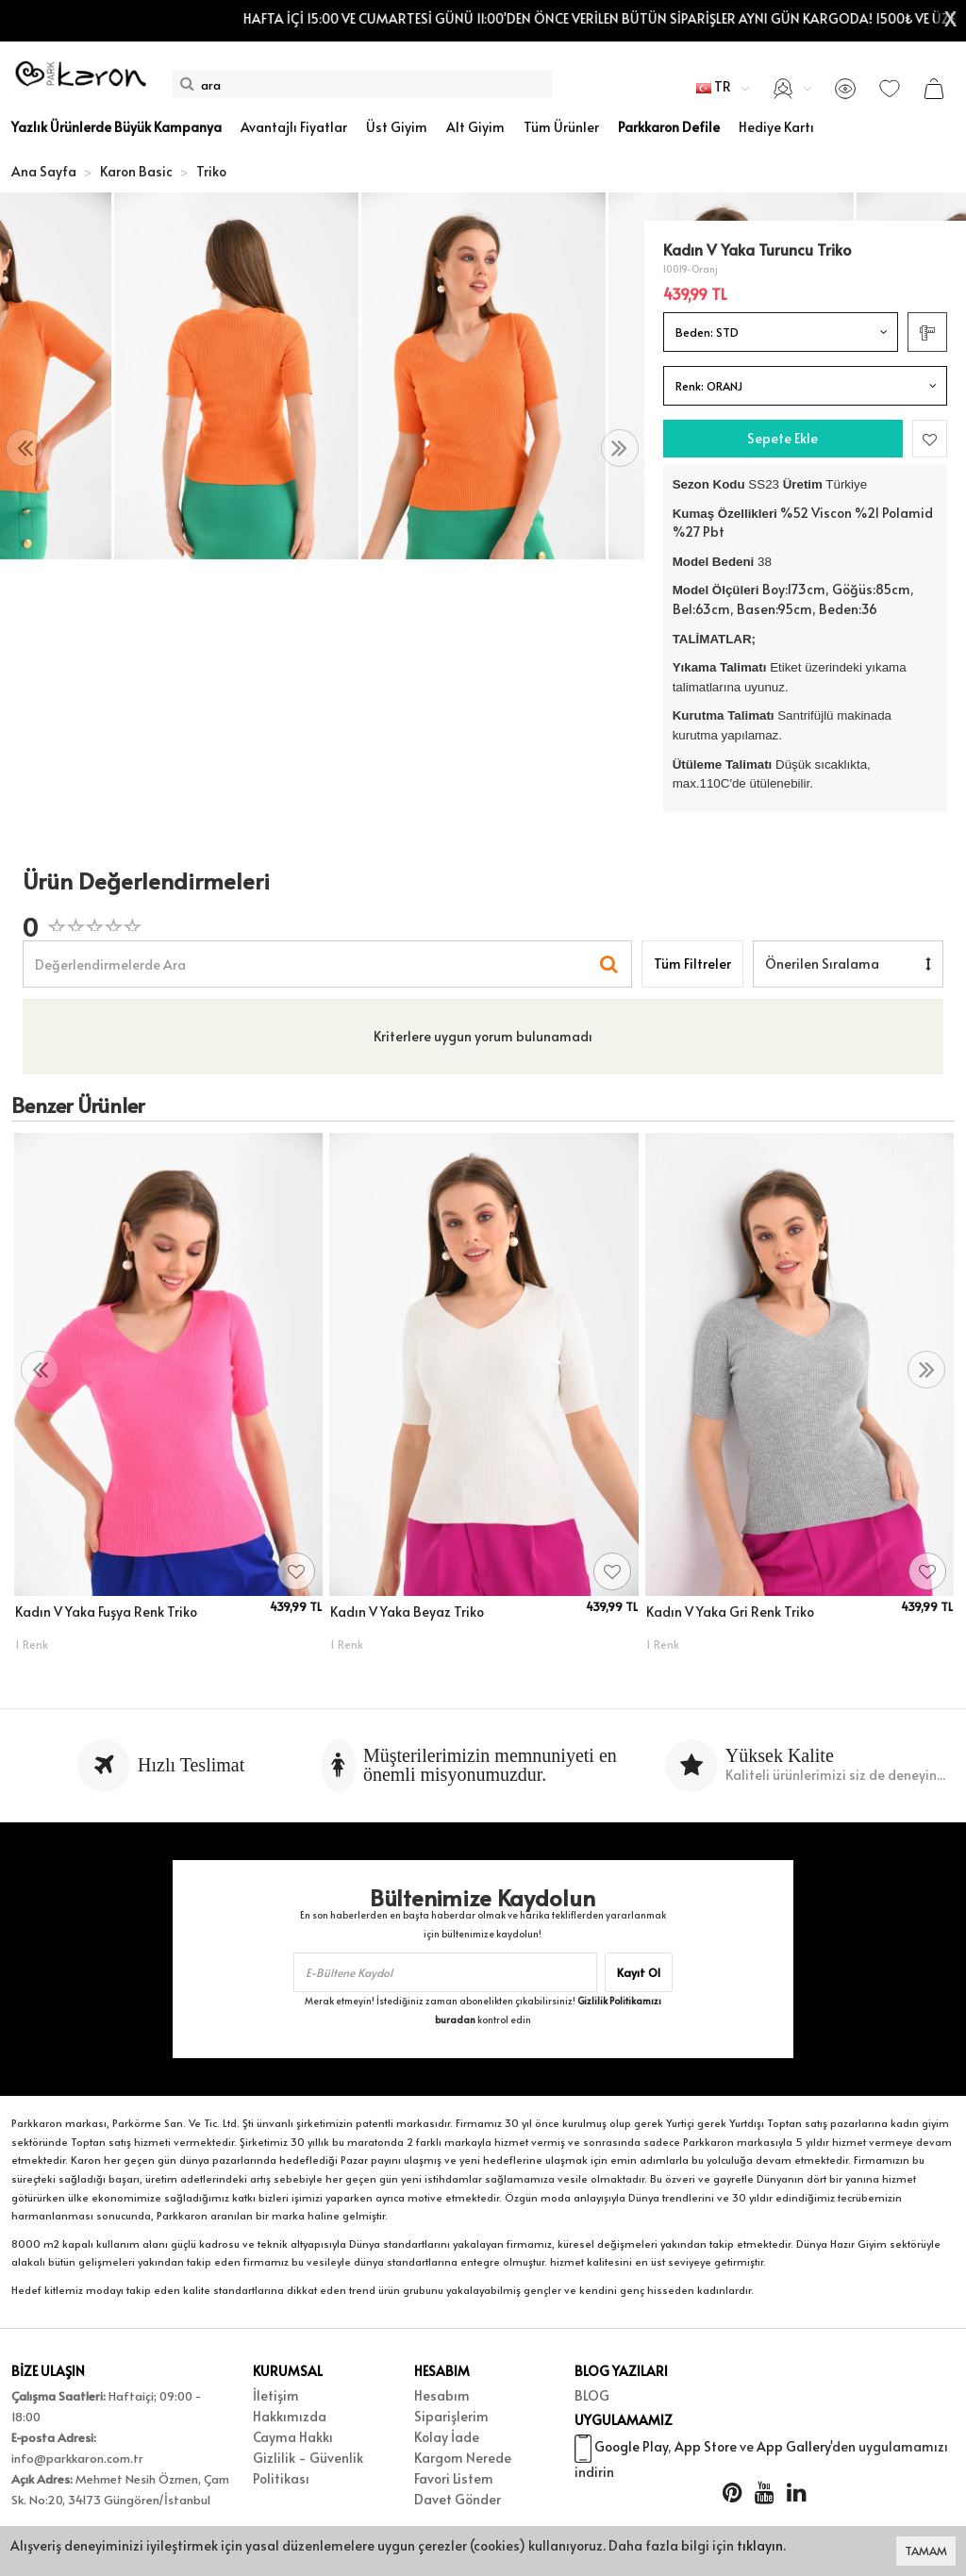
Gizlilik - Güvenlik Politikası (308, 2468)
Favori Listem (453, 2478)
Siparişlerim (451, 2416)
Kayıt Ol (638, 1972)
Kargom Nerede (462, 2458)
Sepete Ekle (782, 438)
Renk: (708, 386)
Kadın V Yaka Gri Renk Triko (730, 1611)
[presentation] (24, 448)
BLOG (592, 2395)
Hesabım (442, 2395)
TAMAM (926, 2550)
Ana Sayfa (43, 171)
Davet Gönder (457, 2499)
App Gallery (793, 2446)
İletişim (276, 2395)
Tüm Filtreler (692, 963)
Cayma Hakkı (293, 2437)
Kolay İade (446, 2437)
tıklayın (760, 2545)
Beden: (707, 332)
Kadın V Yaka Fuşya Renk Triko (106, 1611)
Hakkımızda (289, 2416)
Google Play (631, 2446)
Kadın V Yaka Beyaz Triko (407, 1611)
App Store (706, 2446)
